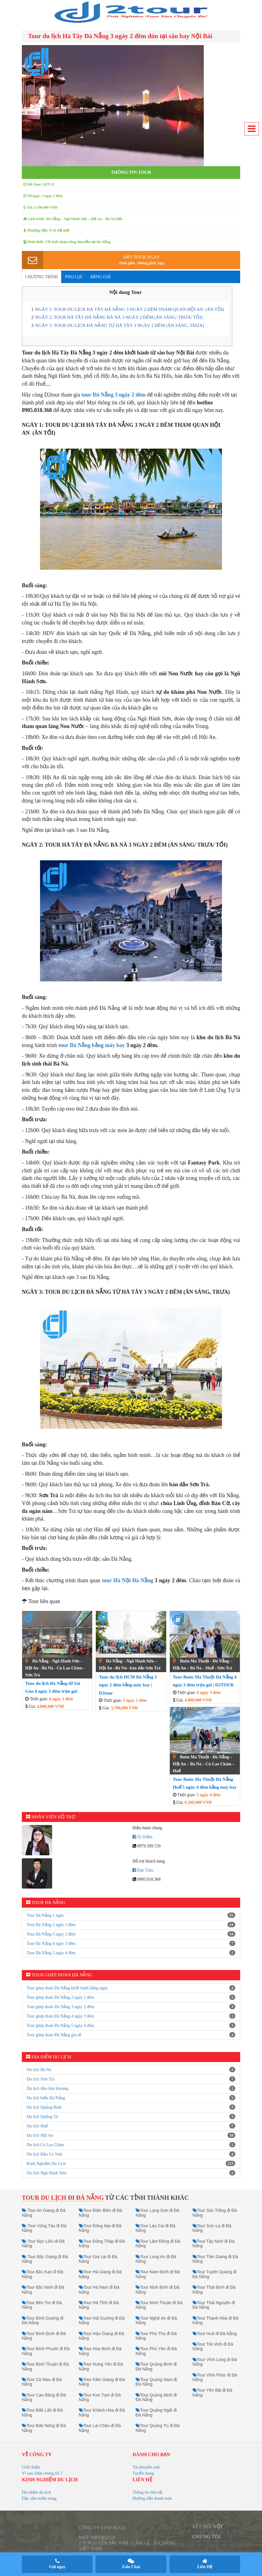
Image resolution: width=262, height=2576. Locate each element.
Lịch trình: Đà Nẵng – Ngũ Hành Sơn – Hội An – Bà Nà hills (73, 219)
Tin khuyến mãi (146, 2467)
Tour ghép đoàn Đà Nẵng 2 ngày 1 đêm (60, 1997)
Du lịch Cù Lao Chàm (45, 2145)
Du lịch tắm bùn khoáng (47, 2088)
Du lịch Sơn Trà (40, 2079)
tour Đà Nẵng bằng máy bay (91, 1045)
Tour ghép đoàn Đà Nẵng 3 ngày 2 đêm (60, 2006)
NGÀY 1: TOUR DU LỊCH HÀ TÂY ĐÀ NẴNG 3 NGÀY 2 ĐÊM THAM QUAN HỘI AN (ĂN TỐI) (129, 309)
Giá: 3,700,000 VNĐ (40, 207)
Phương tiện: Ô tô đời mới (46, 230)
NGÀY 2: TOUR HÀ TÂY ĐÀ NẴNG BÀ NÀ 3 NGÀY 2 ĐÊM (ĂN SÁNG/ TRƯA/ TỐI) (119, 317)
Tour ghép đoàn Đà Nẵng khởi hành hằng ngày (67, 1988)
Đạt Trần (143, 1870)
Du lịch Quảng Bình (44, 2107)
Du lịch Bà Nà (39, 2069)
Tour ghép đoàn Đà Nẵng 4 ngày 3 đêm (60, 2016)
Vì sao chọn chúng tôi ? (42, 2473)
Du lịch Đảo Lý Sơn (44, 2154)
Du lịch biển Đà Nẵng (46, 2098)
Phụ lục (74, 277)
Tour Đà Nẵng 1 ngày (45, 1915)
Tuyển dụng (143, 2473)
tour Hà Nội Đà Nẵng (127, 1580)
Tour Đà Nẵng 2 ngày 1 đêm (51, 1924)
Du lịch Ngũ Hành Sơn (46, 2173)
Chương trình (41, 277)
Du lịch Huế (37, 2126)
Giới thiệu (31, 2467)
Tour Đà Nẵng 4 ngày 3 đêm (51, 1943)
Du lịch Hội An (40, 2135)
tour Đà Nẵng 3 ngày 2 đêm (113, 395)
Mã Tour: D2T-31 (39, 184)
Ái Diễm (143, 1837)
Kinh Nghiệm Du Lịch (46, 2163)
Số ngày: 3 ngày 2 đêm (42, 196)
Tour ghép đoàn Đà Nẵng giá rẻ (54, 2035)
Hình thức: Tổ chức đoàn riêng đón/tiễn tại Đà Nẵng (66, 242)
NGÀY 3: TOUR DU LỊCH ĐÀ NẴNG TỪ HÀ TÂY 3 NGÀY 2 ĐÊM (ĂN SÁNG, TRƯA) (119, 325)
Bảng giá (100, 277)
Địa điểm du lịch (36, 2492)
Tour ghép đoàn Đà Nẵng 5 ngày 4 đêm (60, 2025)
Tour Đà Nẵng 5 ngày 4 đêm (51, 1953)
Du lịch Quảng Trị (42, 2116)
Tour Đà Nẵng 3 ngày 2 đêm (51, 1934)
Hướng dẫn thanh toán (152, 2498)
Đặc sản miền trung (39, 2498)
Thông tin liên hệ (147, 2492)
